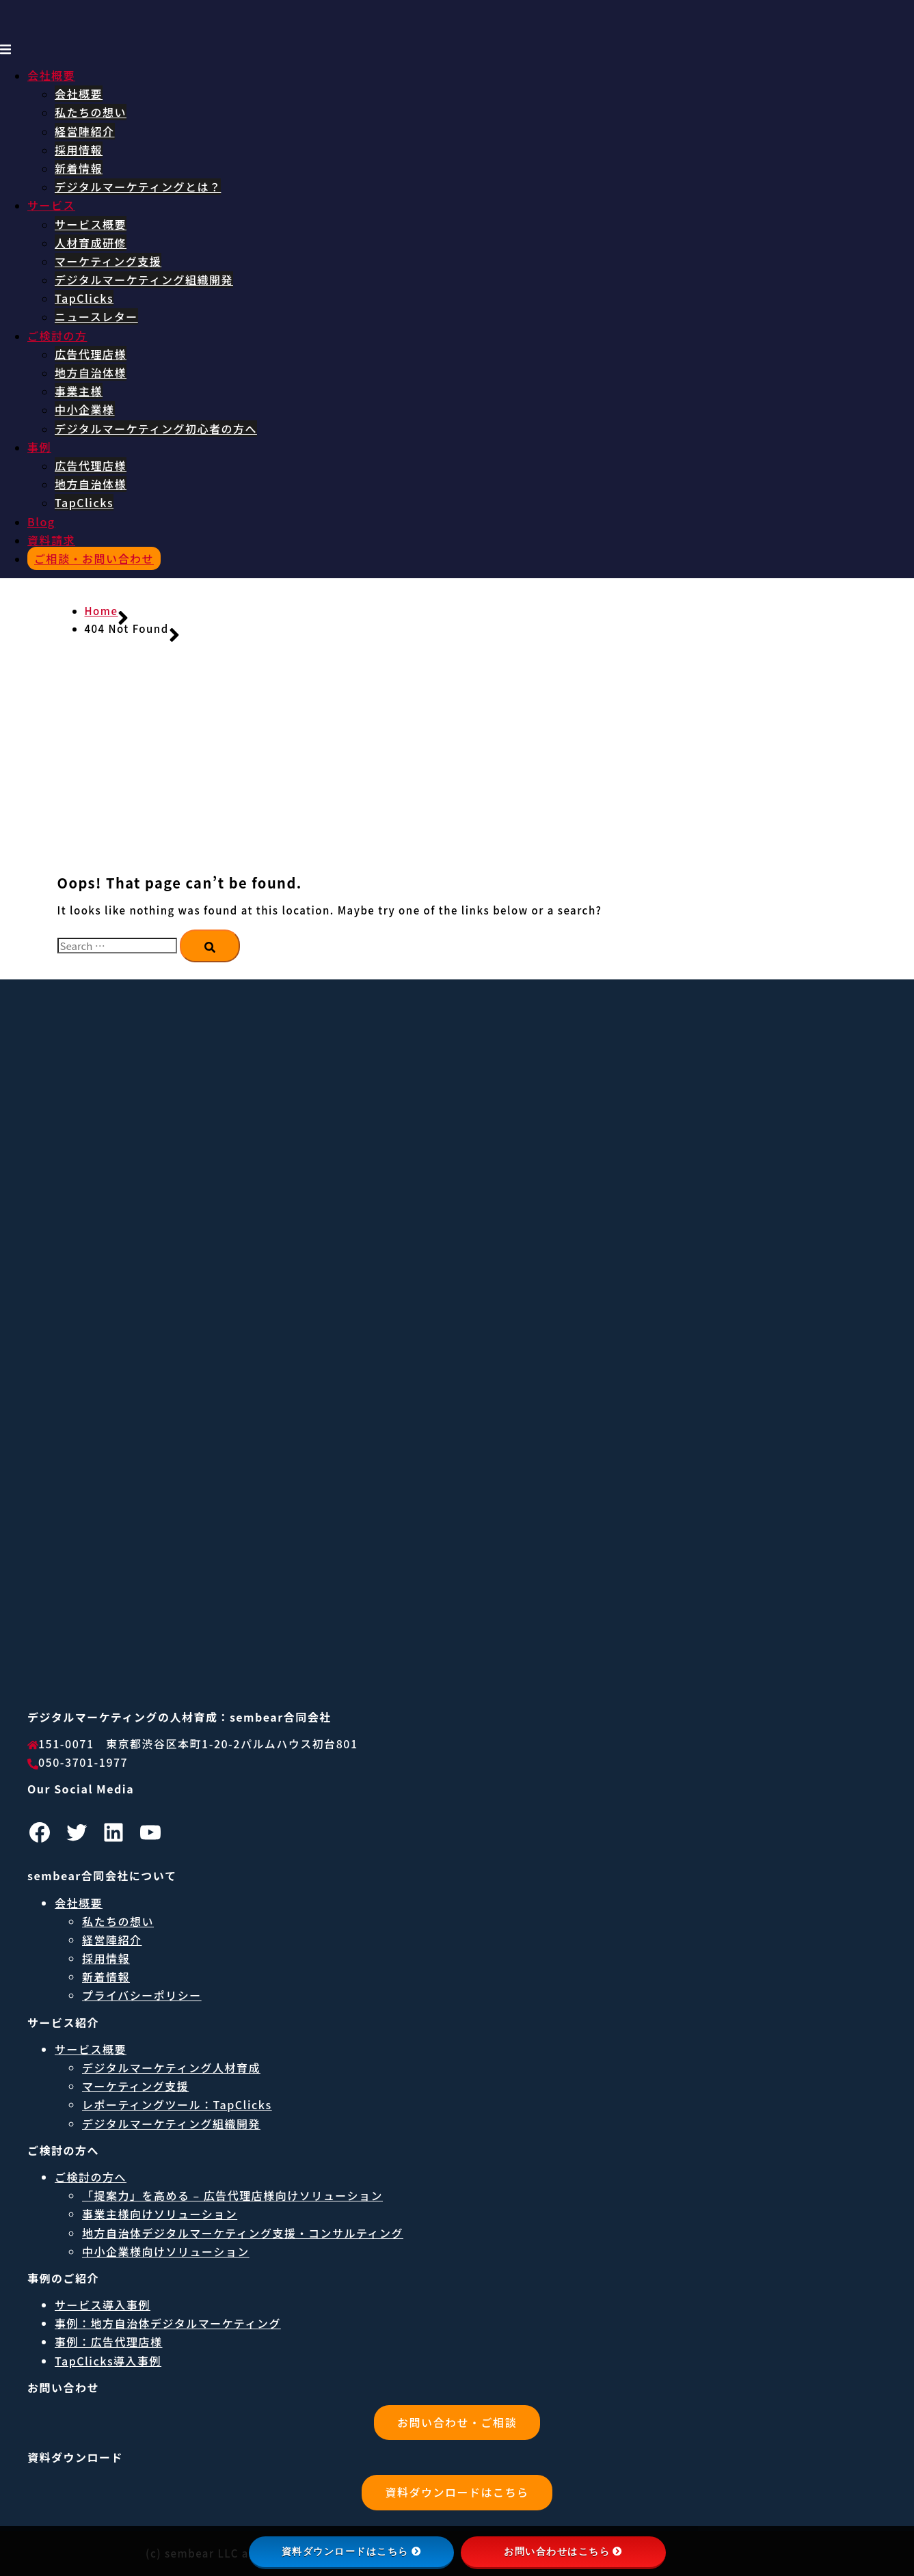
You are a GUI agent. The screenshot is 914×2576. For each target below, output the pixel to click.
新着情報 (79, 168)
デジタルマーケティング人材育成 (171, 2067)
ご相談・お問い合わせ (94, 558)
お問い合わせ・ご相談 (457, 2422)
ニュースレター (96, 316)
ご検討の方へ (90, 2177)
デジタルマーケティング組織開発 (144, 279)
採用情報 (79, 149)
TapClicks (84, 298)
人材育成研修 (90, 242)
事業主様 (79, 391)
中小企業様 (85, 409)
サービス (51, 205)
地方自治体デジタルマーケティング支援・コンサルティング (242, 2233)
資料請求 (51, 540)
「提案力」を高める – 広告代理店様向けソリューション (232, 2195)
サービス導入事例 (102, 2304)
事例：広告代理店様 (109, 2341)
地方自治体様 (90, 372)
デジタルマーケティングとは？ (138, 186)
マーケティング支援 (108, 261)
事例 (39, 447)
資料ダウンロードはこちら (456, 2492)
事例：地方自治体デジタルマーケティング (168, 2323)
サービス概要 (90, 224)
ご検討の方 (57, 335)
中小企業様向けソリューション (166, 2251)
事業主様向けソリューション (159, 2214)
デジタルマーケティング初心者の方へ (156, 428)
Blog (41, 521)
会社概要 (51, 75)
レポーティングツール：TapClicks (177, 2104)
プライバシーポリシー (142, 1995)
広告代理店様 (90, 354)
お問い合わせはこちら (563, 2551)
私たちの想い (90, 112)
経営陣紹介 (85, 131)
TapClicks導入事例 (108, 2361)
